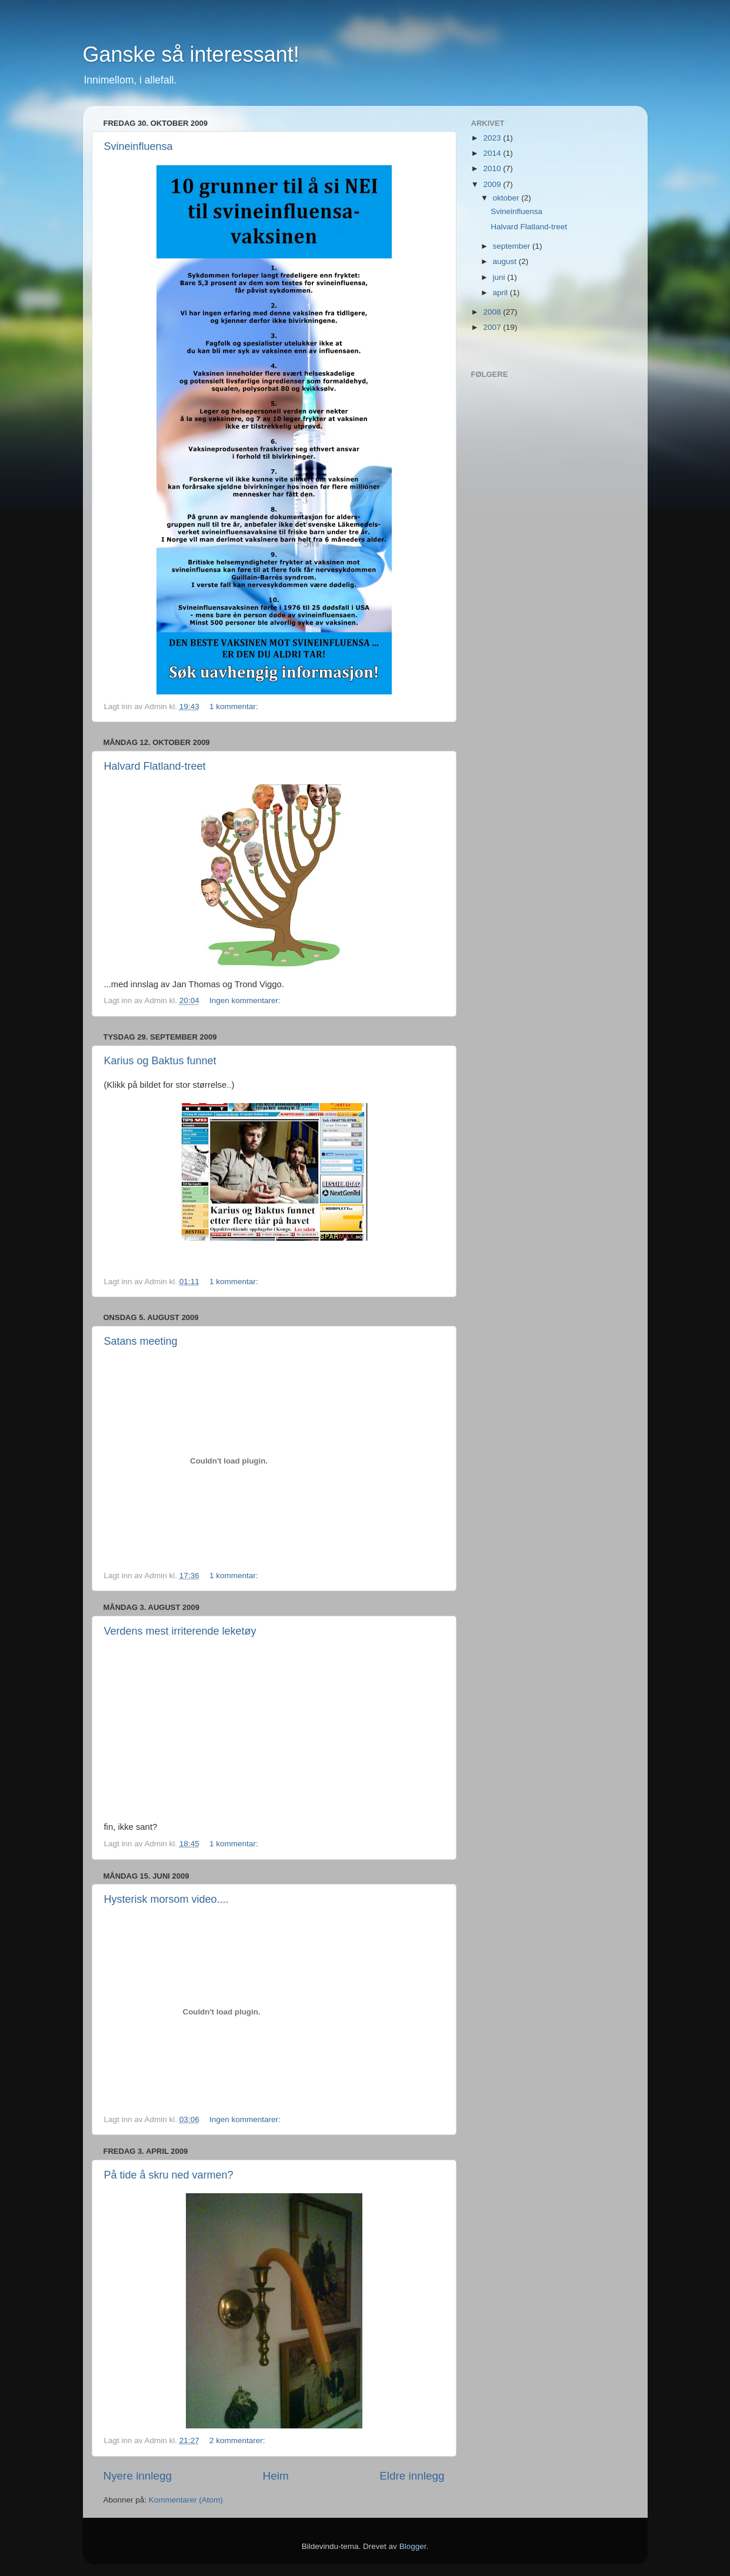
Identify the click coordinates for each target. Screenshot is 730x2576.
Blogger (412, 2546)
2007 (493, 327)
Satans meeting (141, 1341)
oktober (507, 197)
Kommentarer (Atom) (186, 2499)
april (501, 292)
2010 (493, 168)
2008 (493, 312)
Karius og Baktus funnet (160, 1061)
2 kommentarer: (237, 2440)
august (506, 261)
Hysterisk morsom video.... (166, 1899)
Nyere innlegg (138, 2476)
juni (500, 277)
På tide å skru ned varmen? (169, 2175)
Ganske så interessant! (191, 54)
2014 (493, 153)
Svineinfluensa (138, 146)
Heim (276, 2476)
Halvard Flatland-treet (155, 766)
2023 (493, 137)
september (513, 246)
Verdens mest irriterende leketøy (180, 1631)
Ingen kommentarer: (245, 1000)
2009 (493, 184)
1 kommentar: (233, 706)
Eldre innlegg (411, 2476)
